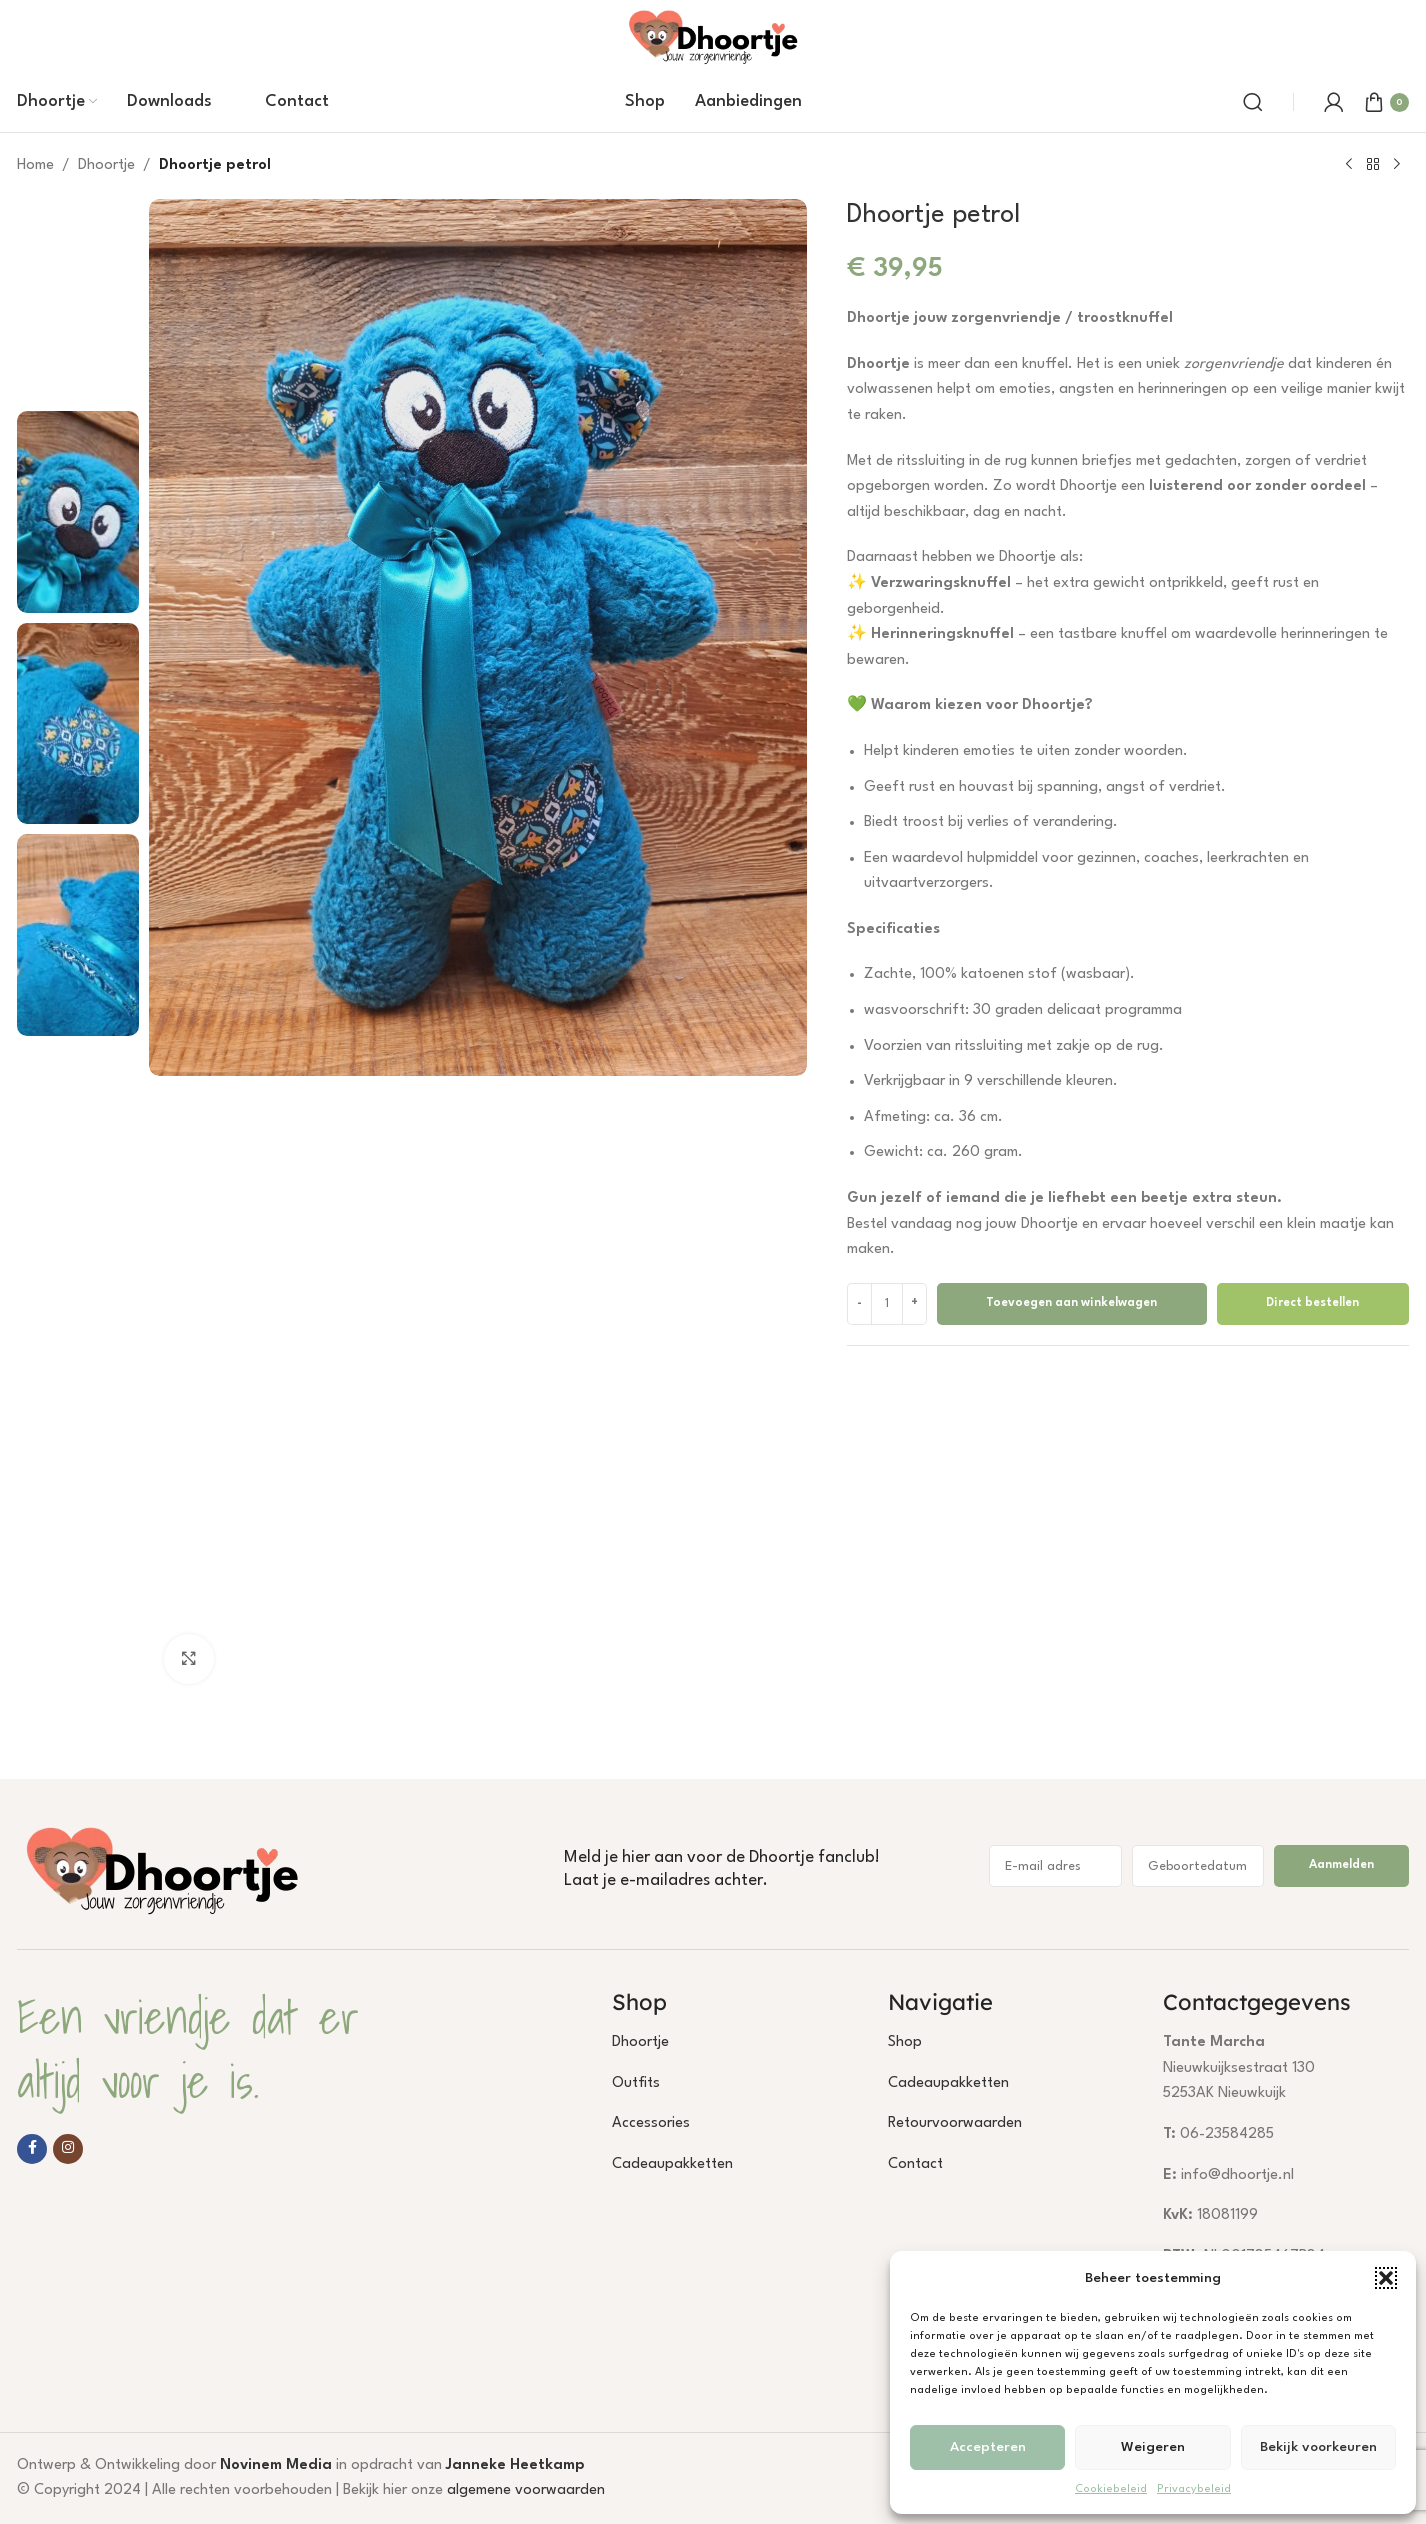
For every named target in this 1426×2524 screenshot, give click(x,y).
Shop (905, 2042)
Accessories (651, 2123)
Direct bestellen (1312, 1303)
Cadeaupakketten (672, 2164)
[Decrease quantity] (859, 1304)
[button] (1386, 2278)
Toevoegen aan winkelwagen (1071, 1303)
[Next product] (1397, 165)
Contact (915, 2164)
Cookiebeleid (1111, 2489)
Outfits (636, 2083)
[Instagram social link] (68, 2149)
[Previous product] (1349, 165)
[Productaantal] (887, 1304)
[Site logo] (713, 35)
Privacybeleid (1194, 2489)
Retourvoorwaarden (955, 2123)
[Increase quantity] (914, 1304)
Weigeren (1153, 2447)
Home (35, 165)
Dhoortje (106, 165)
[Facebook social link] (32, 2149)
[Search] (1253, 102)
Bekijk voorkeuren (1318, 2447)
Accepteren (988, 2447)
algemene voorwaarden (526, 2490)
